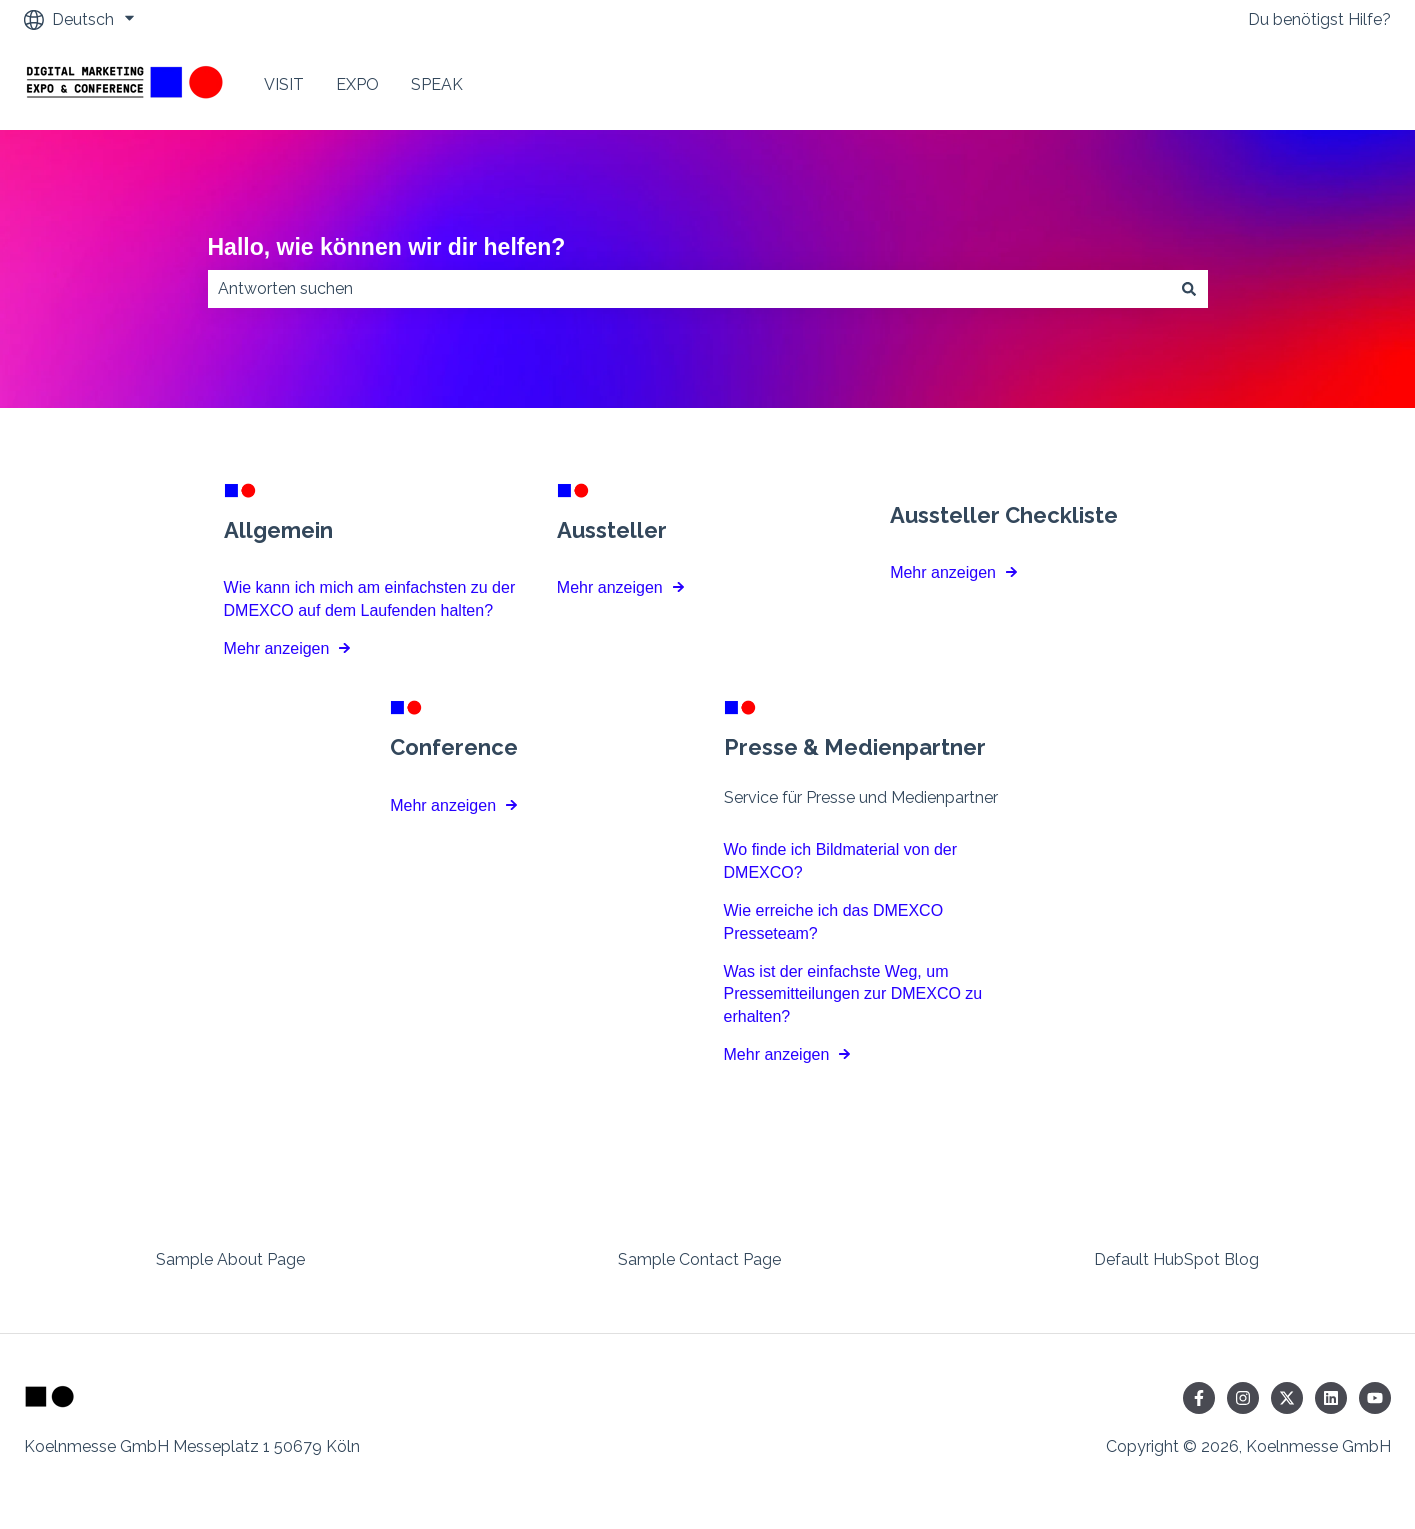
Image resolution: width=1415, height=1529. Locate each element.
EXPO (357, 84)
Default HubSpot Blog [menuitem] (1176, 1259)
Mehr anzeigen (277, 648)
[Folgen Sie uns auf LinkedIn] (1331, 1398)
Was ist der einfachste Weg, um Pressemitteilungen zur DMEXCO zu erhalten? (853, 994)
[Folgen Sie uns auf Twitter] (1287, 1398)
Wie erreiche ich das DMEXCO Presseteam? (834, 921)
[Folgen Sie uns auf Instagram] (1243, 1398)
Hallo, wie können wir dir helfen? (387, 247)
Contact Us (1329, 84)
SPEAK (437, 84)
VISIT (284, 84)
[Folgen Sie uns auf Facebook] (1199, 1398)
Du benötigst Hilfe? (1319, 19)
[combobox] (689, 289)
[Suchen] (1189, 289)
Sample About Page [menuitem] (230, 1259)
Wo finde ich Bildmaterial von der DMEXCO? (841, 861)
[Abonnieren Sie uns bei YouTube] (1375, 1398)
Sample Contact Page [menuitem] (699, 1259)
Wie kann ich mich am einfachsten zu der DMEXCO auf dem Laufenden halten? (370, 598)
